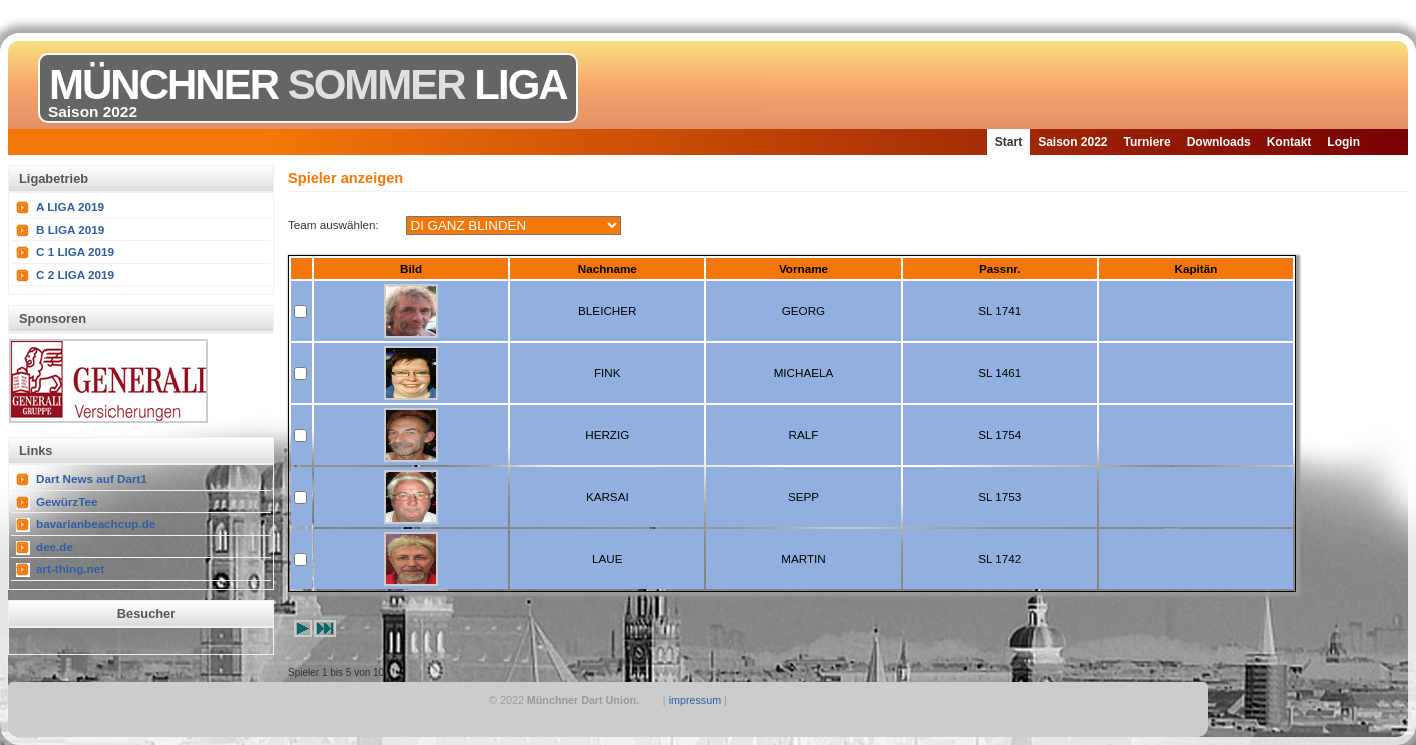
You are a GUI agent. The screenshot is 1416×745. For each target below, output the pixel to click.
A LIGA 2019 (70, 206)
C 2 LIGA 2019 (75, 274)
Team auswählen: (333, 224)
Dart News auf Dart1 (91, 478)
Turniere (1147, 142)
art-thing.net (70, 568)
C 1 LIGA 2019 (75, 251)
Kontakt (1289, 142)
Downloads (1219, 142)
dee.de (54, 546)
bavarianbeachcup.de (95, 523)
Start (1008, 142)
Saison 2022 (1072, 142)
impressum (695, 700)
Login (1343, 142)
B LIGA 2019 (70, 229)
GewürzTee (66, 501)
